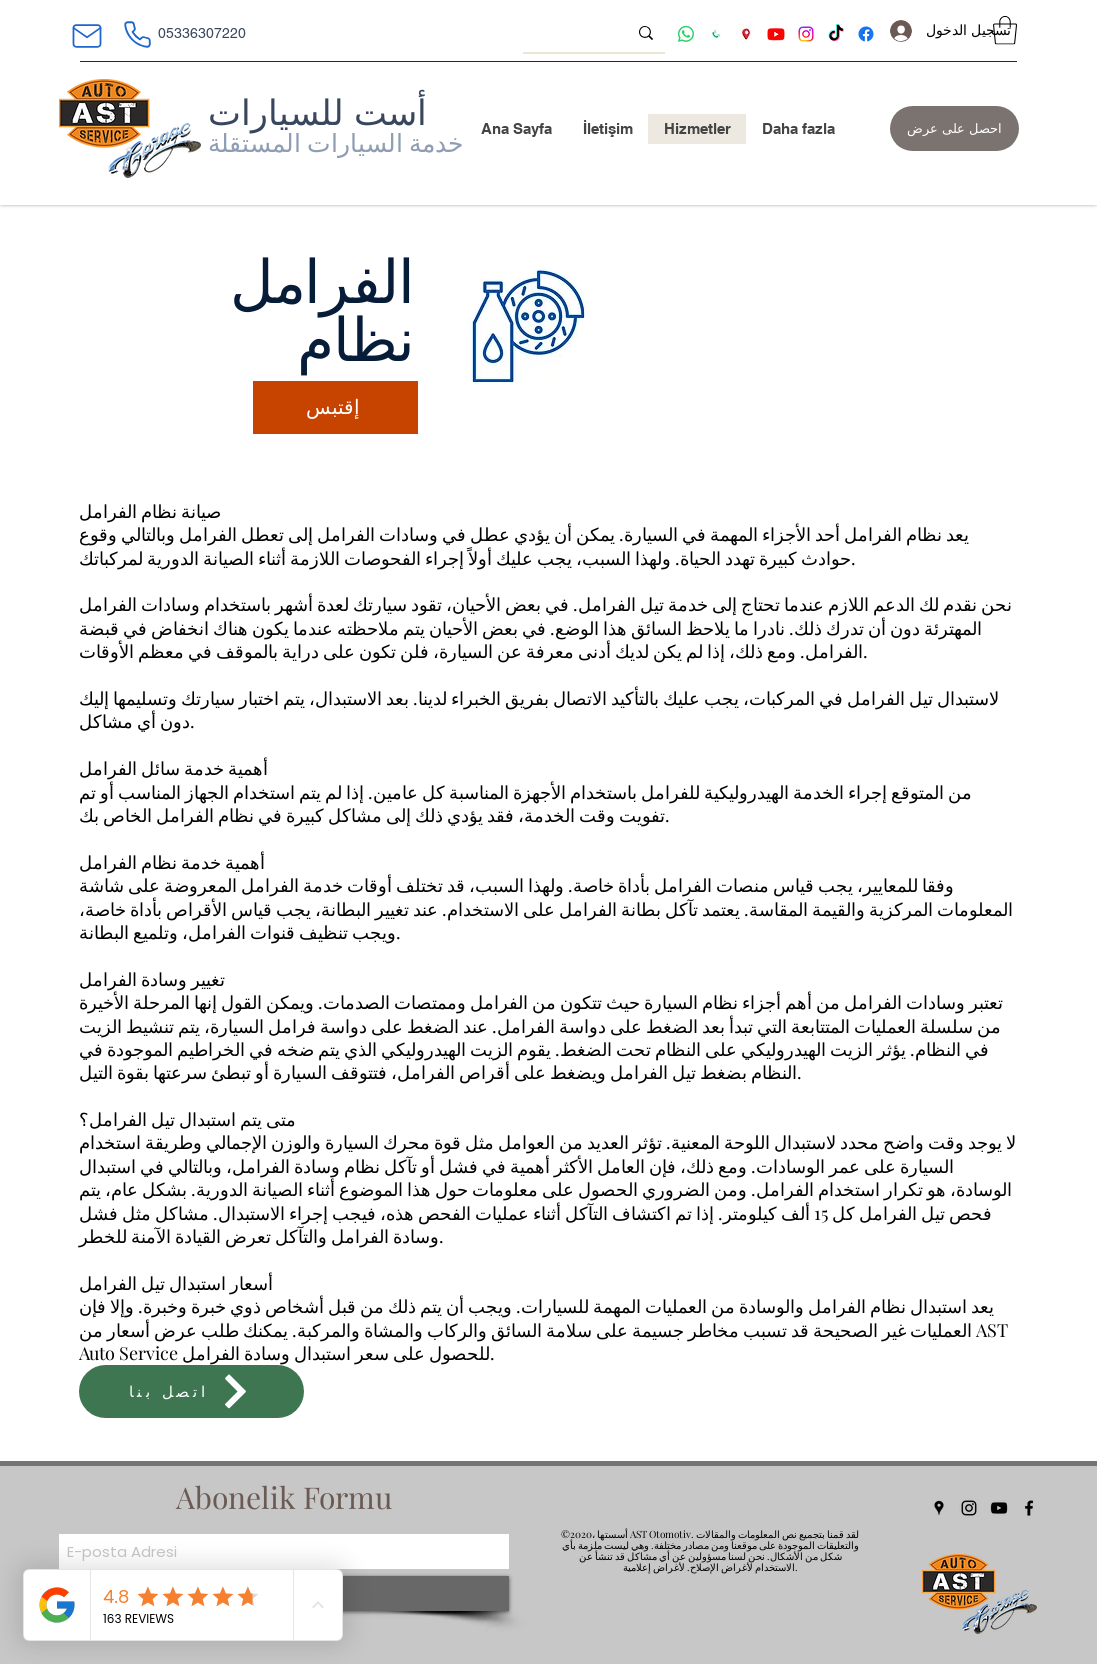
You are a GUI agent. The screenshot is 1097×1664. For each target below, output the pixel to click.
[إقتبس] (335, 407)
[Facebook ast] (866, 34)
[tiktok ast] (836, 34)
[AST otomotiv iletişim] (716, 34)
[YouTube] (999, 1508)
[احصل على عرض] (954, 128)
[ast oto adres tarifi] (746, 34)
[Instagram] (969, 1508)
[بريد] (87, 36)
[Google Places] (939, 1508)
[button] (1005, 30)
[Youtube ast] (776, 34)
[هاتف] (138, 34)
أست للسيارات (317, 112)
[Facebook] (1029, 1508)
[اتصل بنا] (191, 1391)
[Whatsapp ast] (686, 34)
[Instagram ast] (806, 34)
